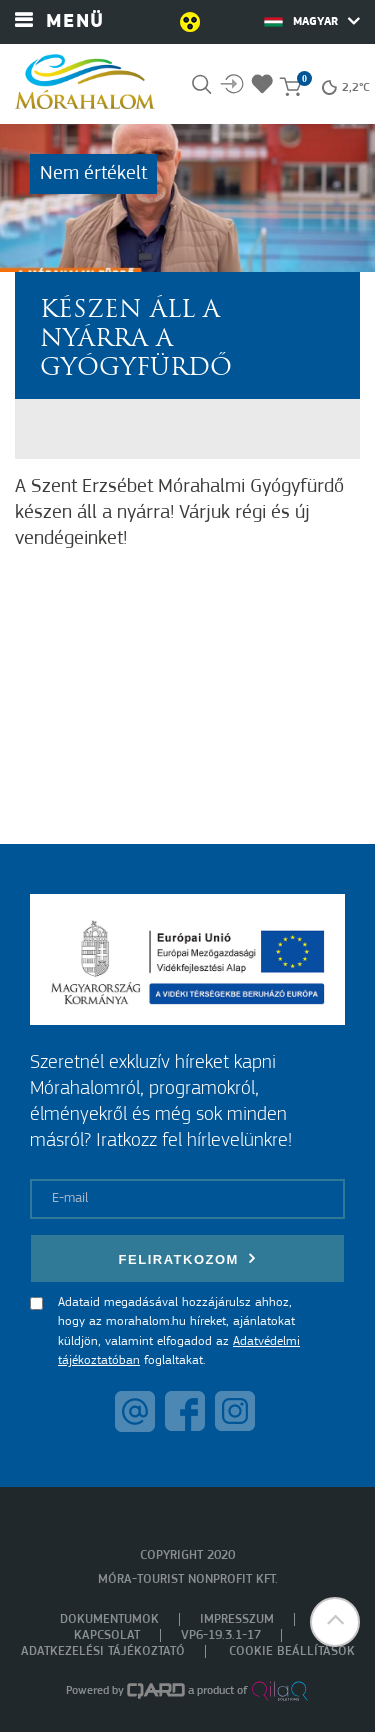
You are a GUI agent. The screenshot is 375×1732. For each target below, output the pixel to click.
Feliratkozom (188, 1258)
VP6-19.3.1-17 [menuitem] (221, 1635)
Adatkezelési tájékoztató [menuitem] (103, 1651)
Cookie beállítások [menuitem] (292, 1651)
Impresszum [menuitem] (237, 1619)
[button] (335, 1622)
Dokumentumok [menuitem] (109, 1619)
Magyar (312, 21)
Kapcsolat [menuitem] (107, 1635)
